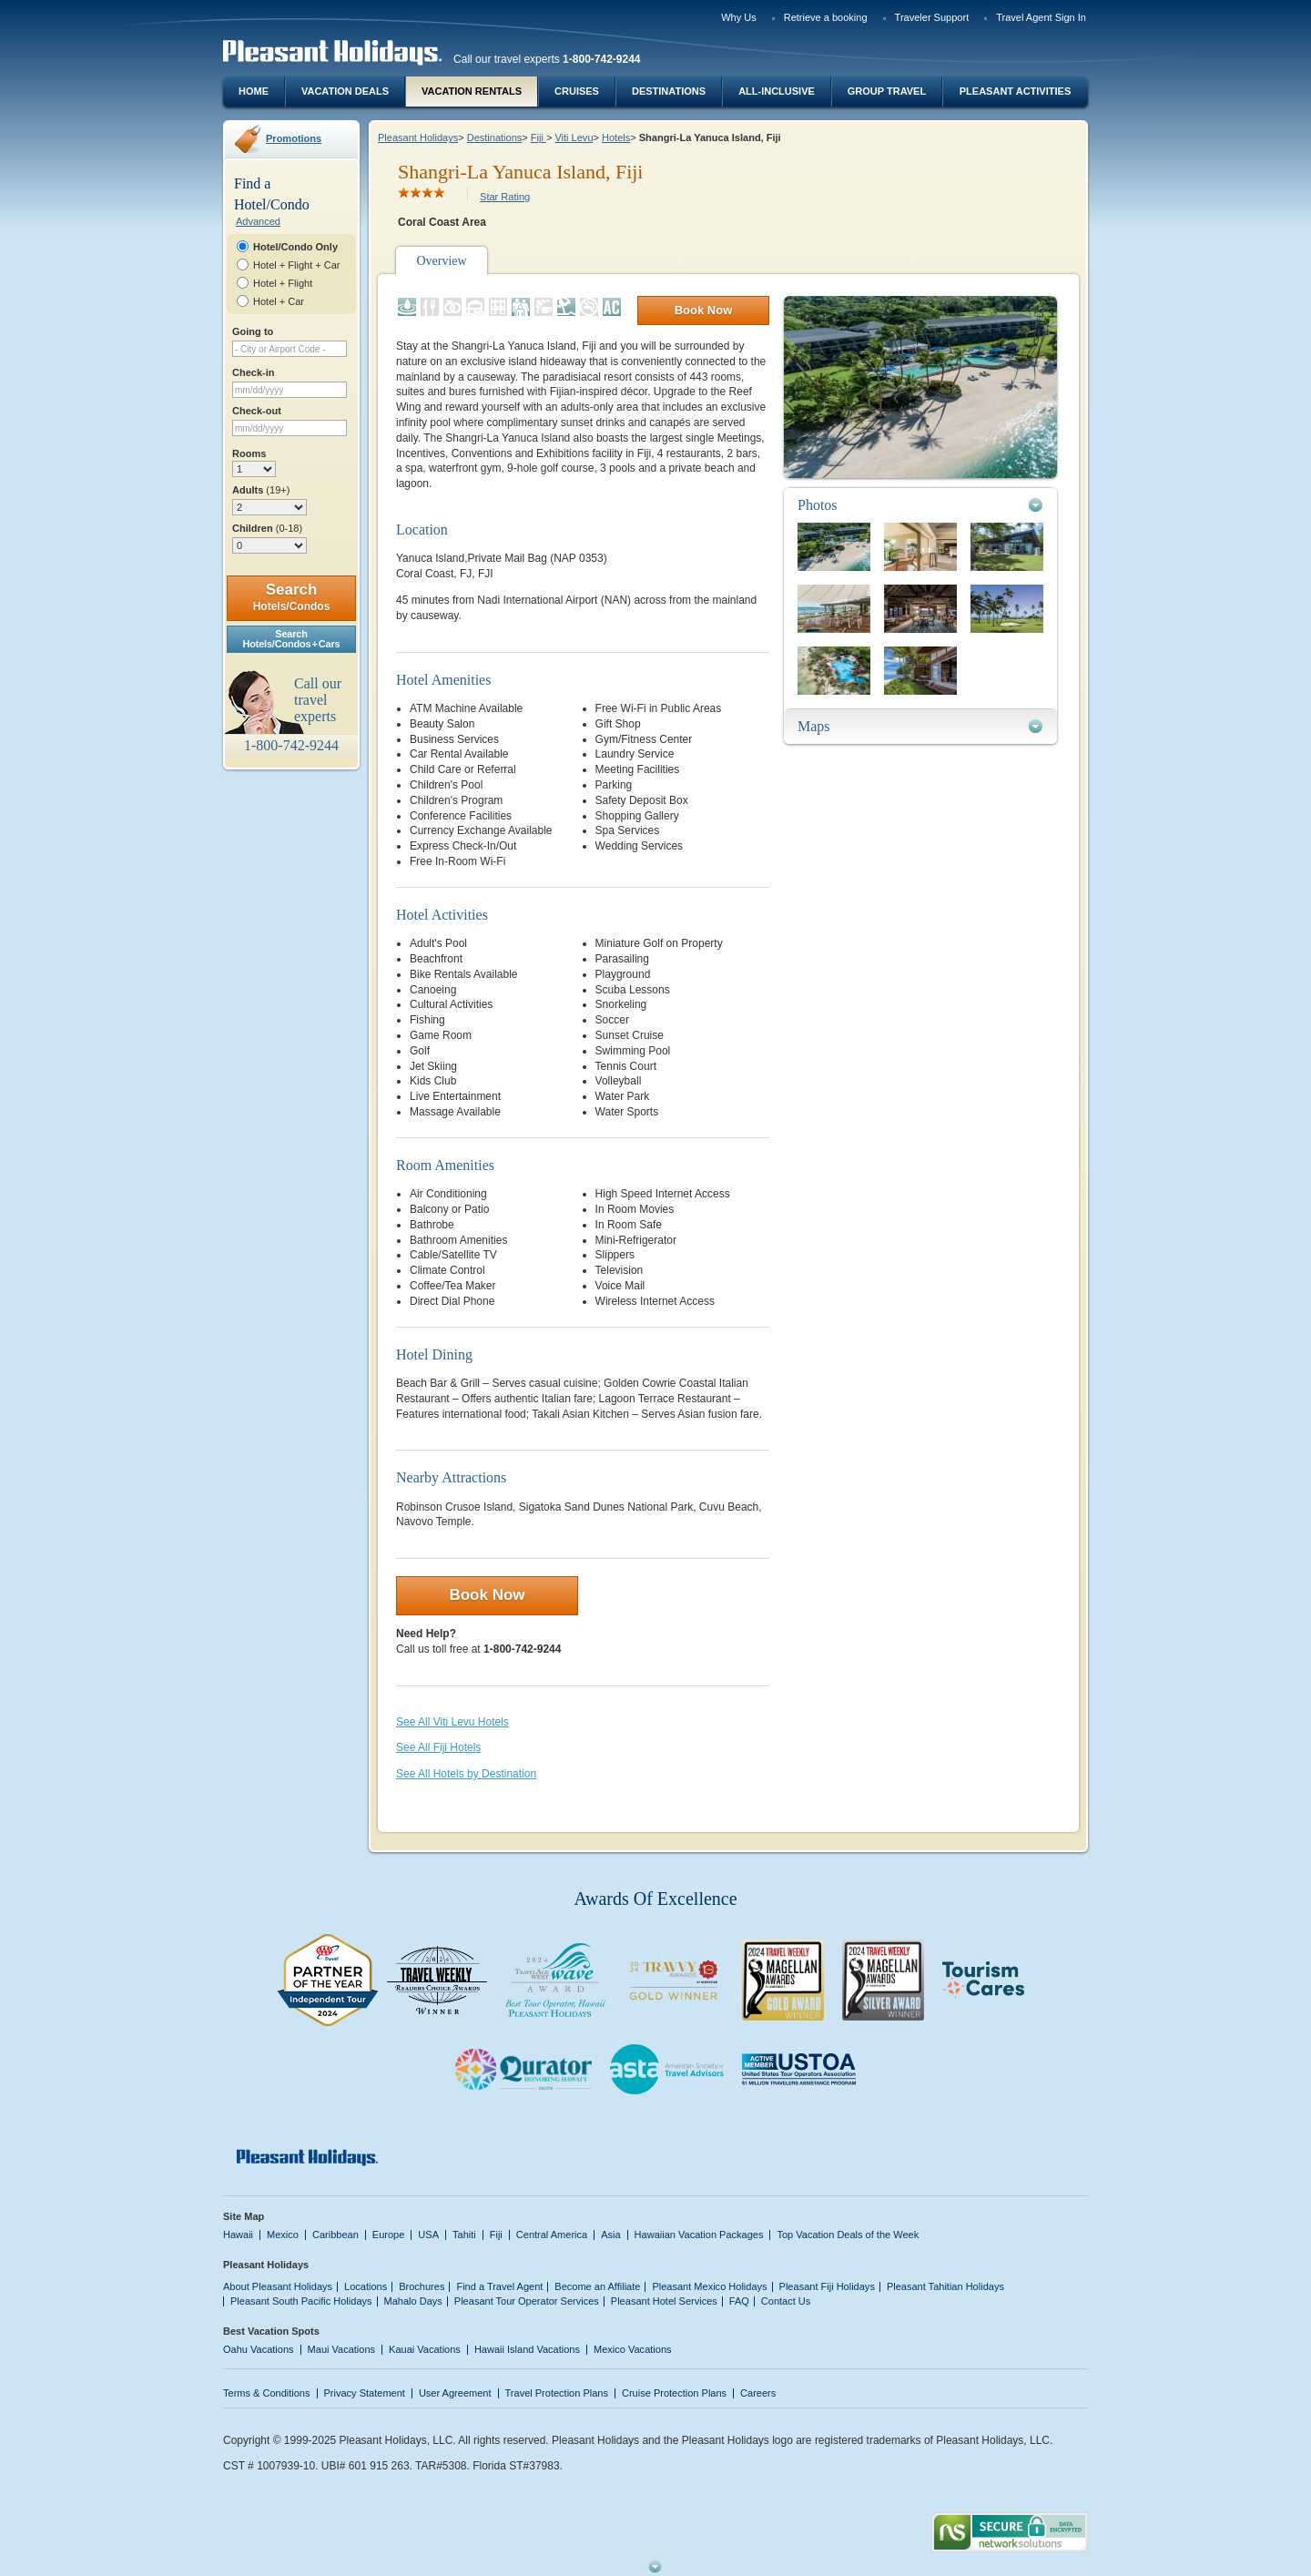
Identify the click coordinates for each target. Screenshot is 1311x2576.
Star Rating (505, 196)
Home (254, 91)
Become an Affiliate (597, 2286)
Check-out (256, 410)
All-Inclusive (776, 91)
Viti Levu (573, 137)
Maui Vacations (342, 2349)
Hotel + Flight (282, 283)
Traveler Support (932, 17)
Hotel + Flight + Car (296, 265)
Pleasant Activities (1015, 91)
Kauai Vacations (425, 2349)
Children (267, 528)
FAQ (739, 2301)
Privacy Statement (364, 2393)
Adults (261, 489)
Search (291, 597)
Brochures (421, 2286)
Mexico (283, 2234)
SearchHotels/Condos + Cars (291, 638)
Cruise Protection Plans (674, 2393)
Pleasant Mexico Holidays (709, 2286)
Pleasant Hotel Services (664, 2301)
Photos (818, 505)
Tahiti (464, 2234)
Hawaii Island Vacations (527, 2349)
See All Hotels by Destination (466, 1773)
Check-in (253, 372)
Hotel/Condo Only (295, 246)
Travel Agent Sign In (1041, 17)
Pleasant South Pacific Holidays (301, 2301)
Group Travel (887, 91)
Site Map (243, 2216)
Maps (814, 726)
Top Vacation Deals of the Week (848, 2234)
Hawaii (238, 2234)
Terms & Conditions (266, 2393)
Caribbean (335, 2234)
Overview (441, 261)
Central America (551, 2234)
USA (428, 2234)
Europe (388, 2234)
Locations (365, 2286)
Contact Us (786, 2301)
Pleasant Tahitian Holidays (945, 2286)
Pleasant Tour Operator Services (526, 2301)
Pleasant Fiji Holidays (827, 2286)
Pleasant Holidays (418, 137)
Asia (610, 2234)
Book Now (704, 310)
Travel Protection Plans (556, 2393)
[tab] (920, 505)
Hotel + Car (278, 301)
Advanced (258, 221)
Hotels (616, 137)
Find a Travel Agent (499, 2286)
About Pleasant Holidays (277, 2286)
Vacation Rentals (472, 91)
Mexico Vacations (633, 2349)
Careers (758, 2393)
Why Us (739, 17)
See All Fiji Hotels (438, 1747)
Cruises (576, 91)
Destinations (669, 91)
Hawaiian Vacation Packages (699, 2234)
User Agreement (455, 2393)
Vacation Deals (345, 91)
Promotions (293, 138)
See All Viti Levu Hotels (452, 1722)
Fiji (538, 137)
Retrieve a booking (826, 17)
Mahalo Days (413, 2301)
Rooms (249, 453)
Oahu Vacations (258, 2349)
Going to (252, 331)
